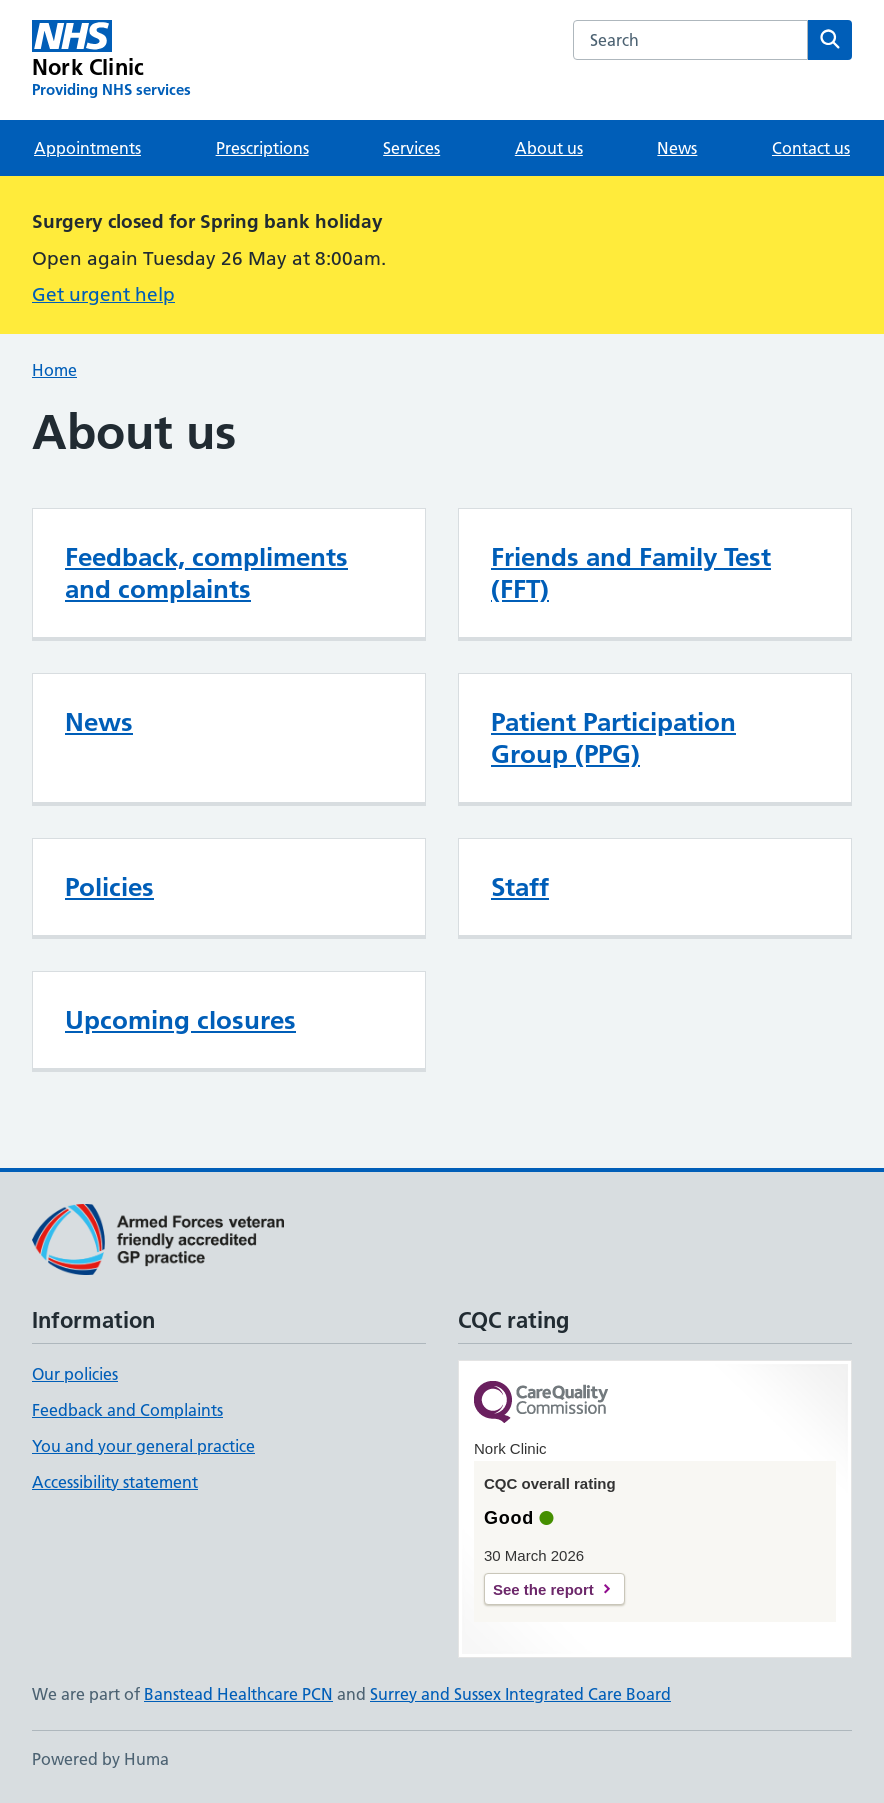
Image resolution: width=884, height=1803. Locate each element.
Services (411, 148)
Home (54, 370)
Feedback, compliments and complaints (206, 573)
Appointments (87, 148)
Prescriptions (262, 148)
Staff (520, 887)
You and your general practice (143, 1446)
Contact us (811, 148)
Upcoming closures (180, 1020)
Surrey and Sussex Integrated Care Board (520, 1694)
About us (549, 148)
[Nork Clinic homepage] (111, 60)
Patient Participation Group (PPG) (613, 738)
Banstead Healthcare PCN (238, 1694)
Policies (109, 887)
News (677, 148)
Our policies (75, 1374)
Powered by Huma (100, 1759)
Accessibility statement (115, 1482)
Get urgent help (103, 294)
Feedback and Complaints (127, 1410)
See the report (543, 1589)
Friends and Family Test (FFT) (631, 573)
